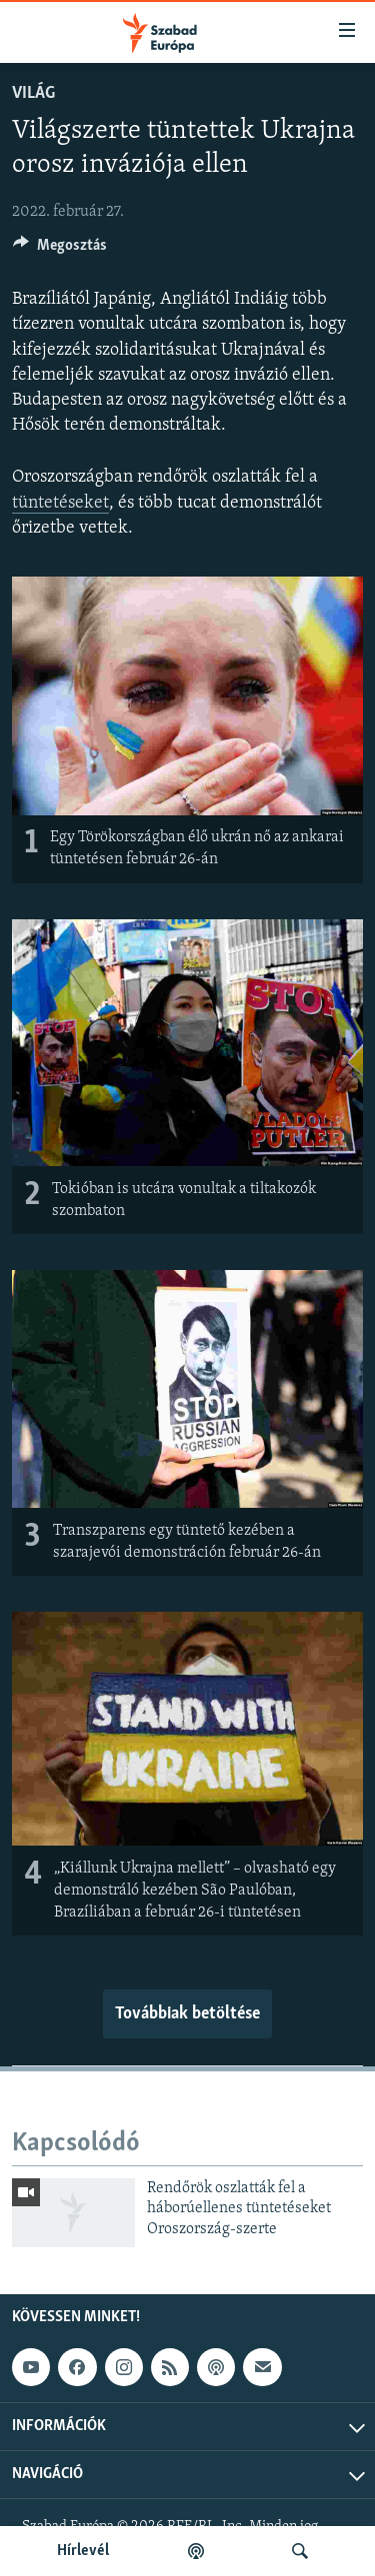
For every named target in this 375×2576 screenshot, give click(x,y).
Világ (33, 93)
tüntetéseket (60, 503)
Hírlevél (83, 2551)
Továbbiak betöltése (187, 2013)
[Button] (60, 250)
